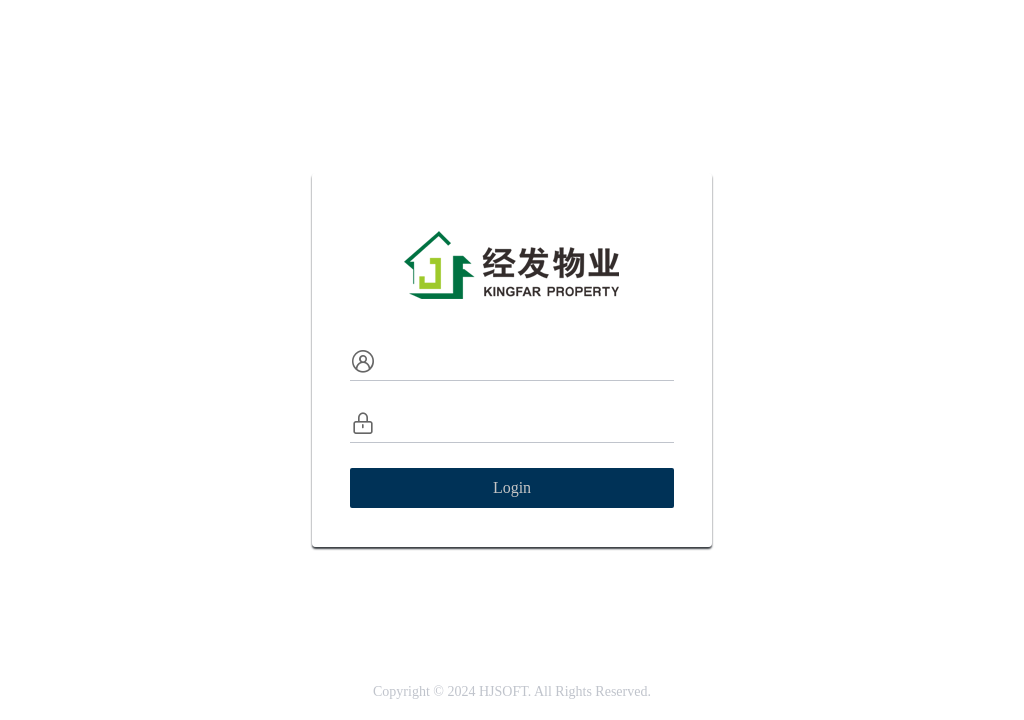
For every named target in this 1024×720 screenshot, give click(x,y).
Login (512, 487)
